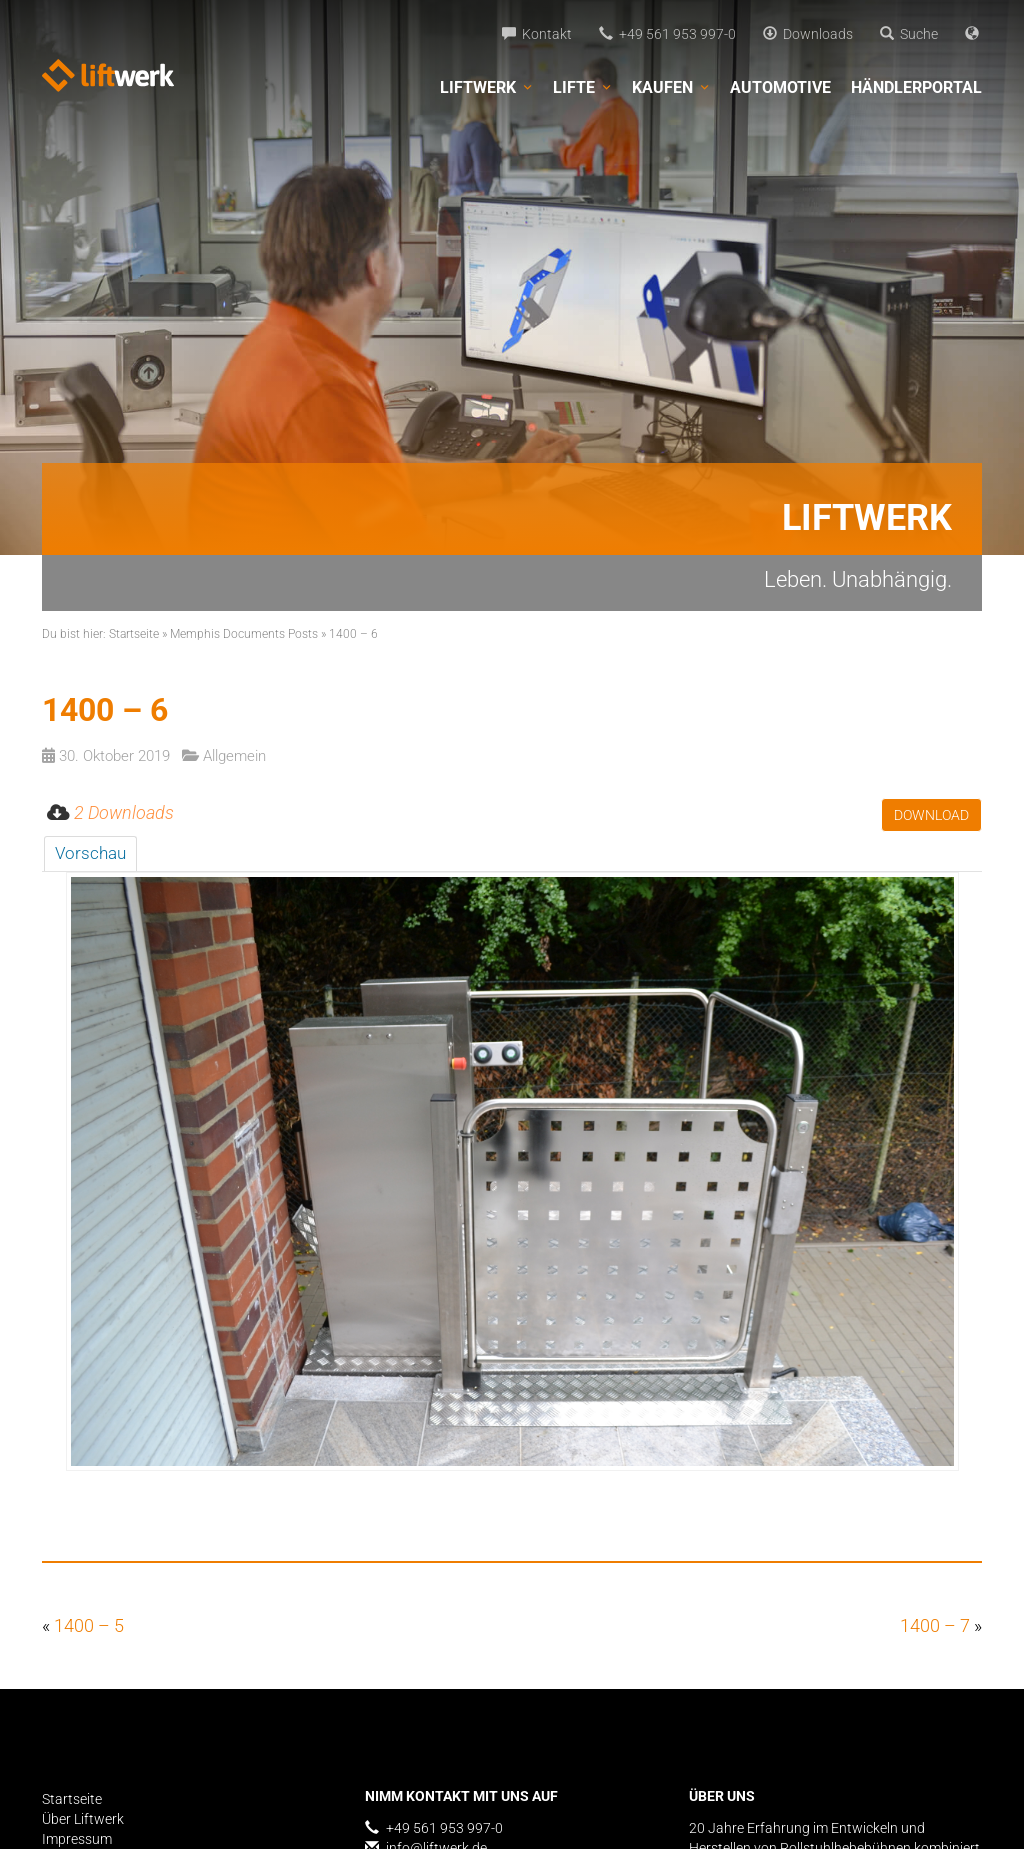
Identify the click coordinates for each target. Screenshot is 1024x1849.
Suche (909, 34)
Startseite (134, 634)
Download (931, 815)
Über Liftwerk (83, 1819)
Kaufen (671, 88)
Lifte (582, 88)
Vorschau (90, 853)
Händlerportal (916, 87)
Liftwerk (486, 88)
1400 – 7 (935, 1625)
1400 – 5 (89, 1625)
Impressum (77, 1839)
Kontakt (537, 34)
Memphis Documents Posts (244, 634)
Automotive (780, 87)
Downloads (808, 34)
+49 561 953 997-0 (667, 34)
